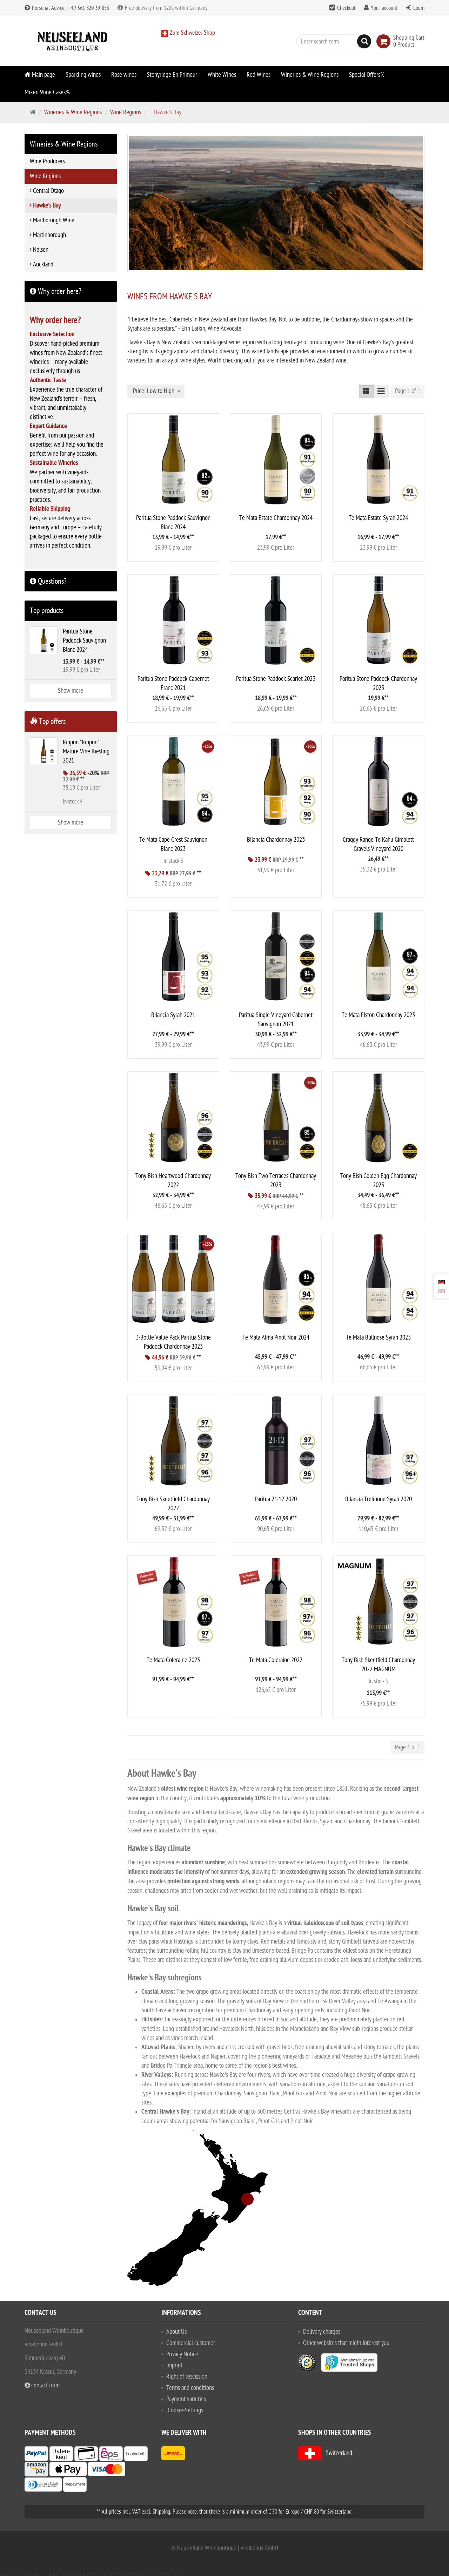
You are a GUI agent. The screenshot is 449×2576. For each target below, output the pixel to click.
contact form (42, 2385)
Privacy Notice (182, 2354)
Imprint (174, 2365)
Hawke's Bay (47, 205)
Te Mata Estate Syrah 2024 (378, 518)
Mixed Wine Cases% (47, 92)
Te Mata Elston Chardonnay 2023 (378, 1015)
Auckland (43, 264)
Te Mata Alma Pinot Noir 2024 (275, 1337)
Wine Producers (47, 161)
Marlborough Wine (53, 220)
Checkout (346, 8)
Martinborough (49, 235)
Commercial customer (190, 2343)
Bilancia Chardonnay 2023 (276, 839)
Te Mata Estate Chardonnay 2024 (276, 518)
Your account (384, 8)
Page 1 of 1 (407, 391)
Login (418, 8)
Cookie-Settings (185, 2410)
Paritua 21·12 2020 (276, 1499)
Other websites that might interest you (346, 2343)
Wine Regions (125, 112)
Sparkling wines (83, 75)
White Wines (222, 75)
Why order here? (55, 291)
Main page (40, 75)
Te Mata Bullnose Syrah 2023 (378, 1337)
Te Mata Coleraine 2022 (275, 1660)
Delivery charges (321, 2332)
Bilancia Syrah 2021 (173, 1015)
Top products (46, 610)
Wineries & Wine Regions (310, 75)
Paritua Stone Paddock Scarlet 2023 (275, 679)
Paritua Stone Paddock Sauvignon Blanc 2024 (84, 640)
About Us (176, 2332)
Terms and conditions (190, 2388)
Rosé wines (123, 75)
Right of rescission (186, 2376)
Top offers (48, 721)
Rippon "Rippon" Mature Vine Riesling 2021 (86, 751)
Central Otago (48, 191)
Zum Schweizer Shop (191, 32)
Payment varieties (186, 2399)
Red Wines (258, 75)
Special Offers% (366, 75)
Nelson (40, 249)
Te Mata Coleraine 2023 (173, 1660)
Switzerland (325, 2453)
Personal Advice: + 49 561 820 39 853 (67, 8)
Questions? (48, 581)
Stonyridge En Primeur (172, 75)
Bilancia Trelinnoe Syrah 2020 (378, 1499)
